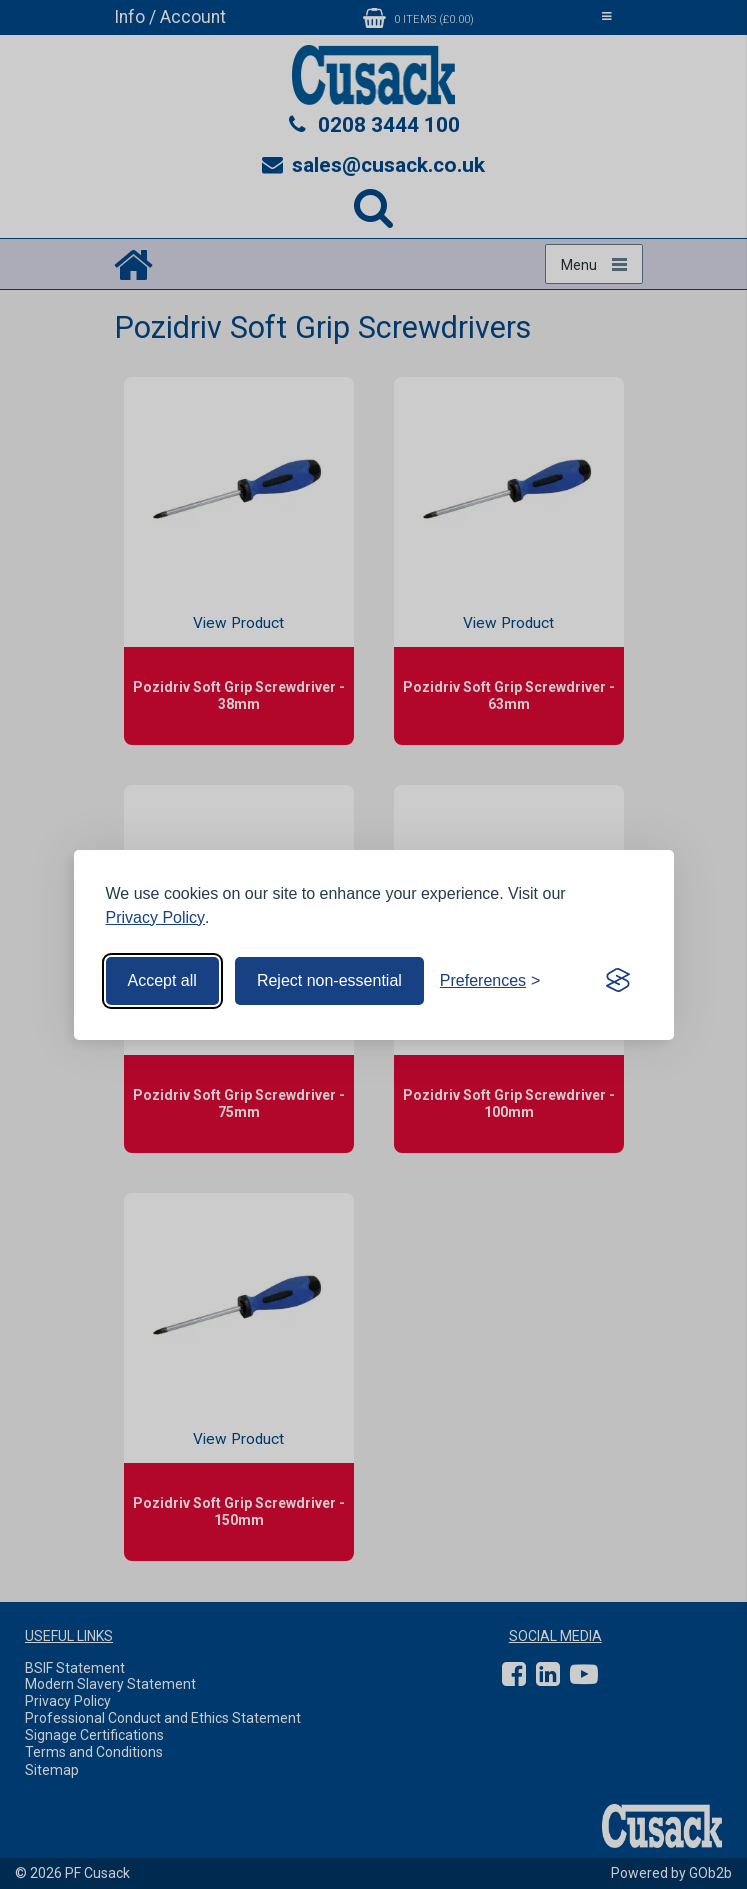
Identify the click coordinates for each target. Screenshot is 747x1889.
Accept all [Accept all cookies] (162, 980)
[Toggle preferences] (490, 981)
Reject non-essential (329, 980)
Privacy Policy (156, 917)
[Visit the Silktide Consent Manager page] (618, 981)
